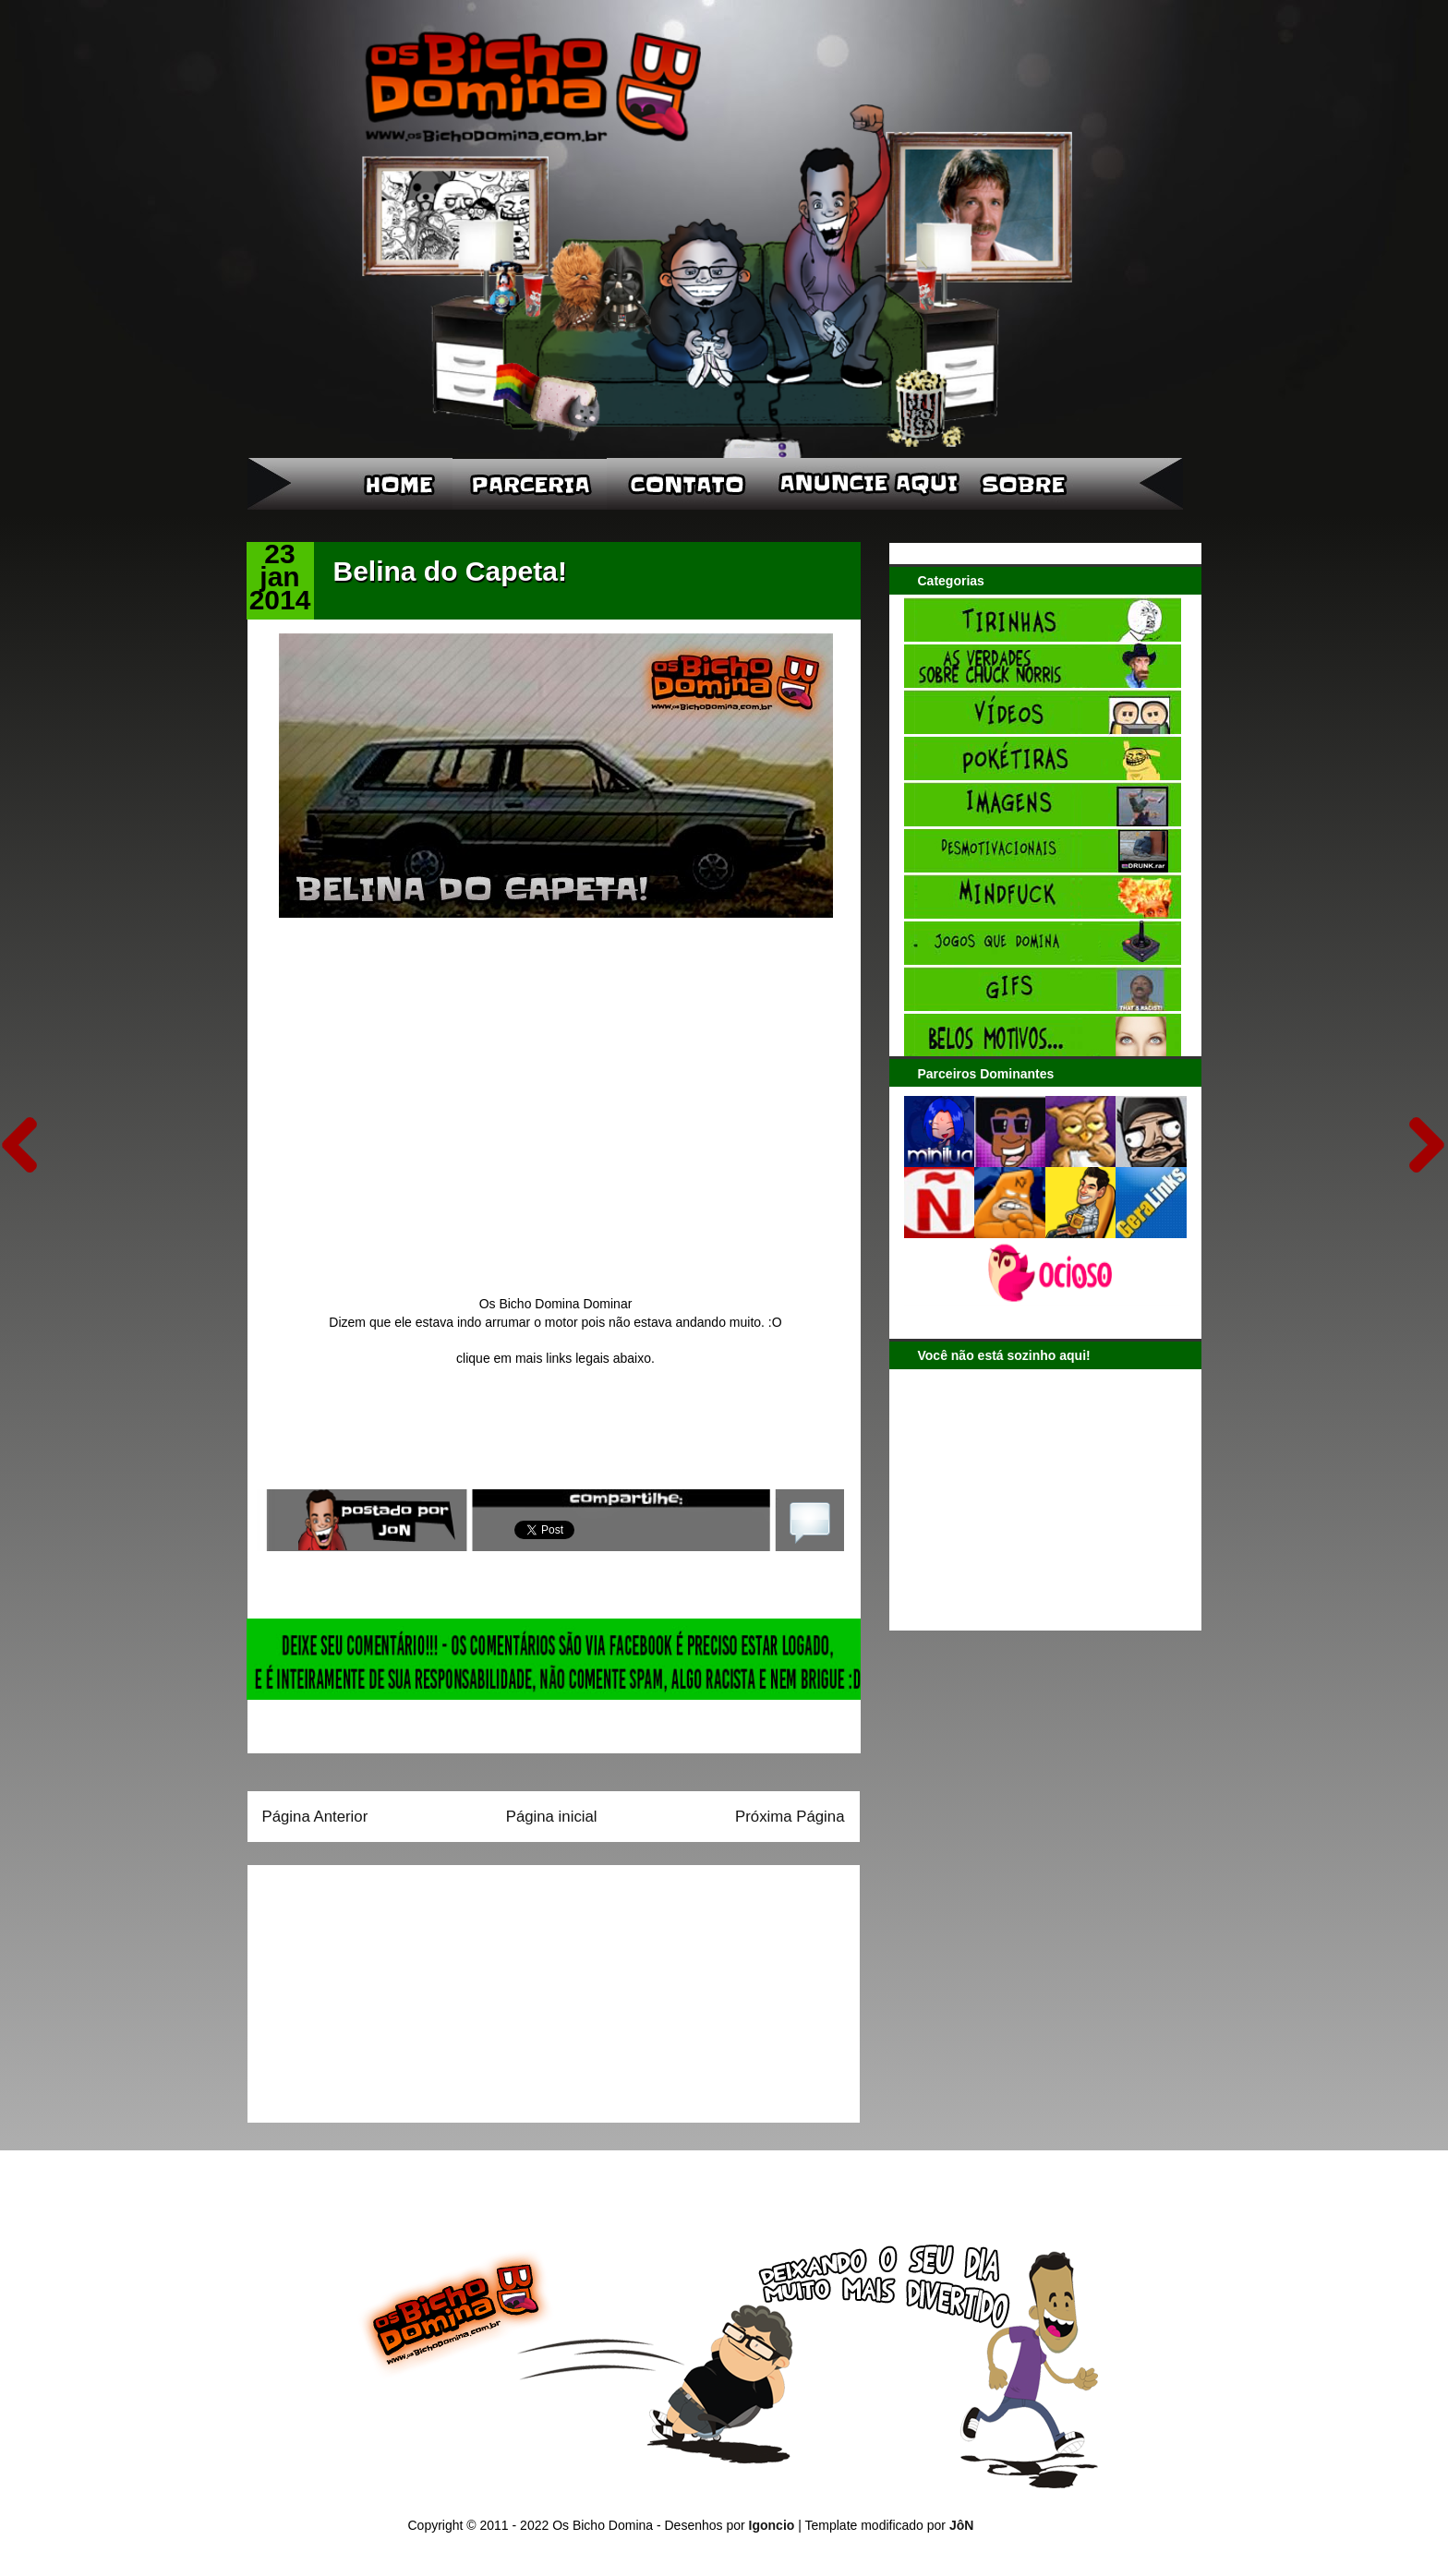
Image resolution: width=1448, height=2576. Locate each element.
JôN (961, 2525)
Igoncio (772, 2525)
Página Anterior (315, 1816)
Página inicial (551, 1816)
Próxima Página (789, 1816)
